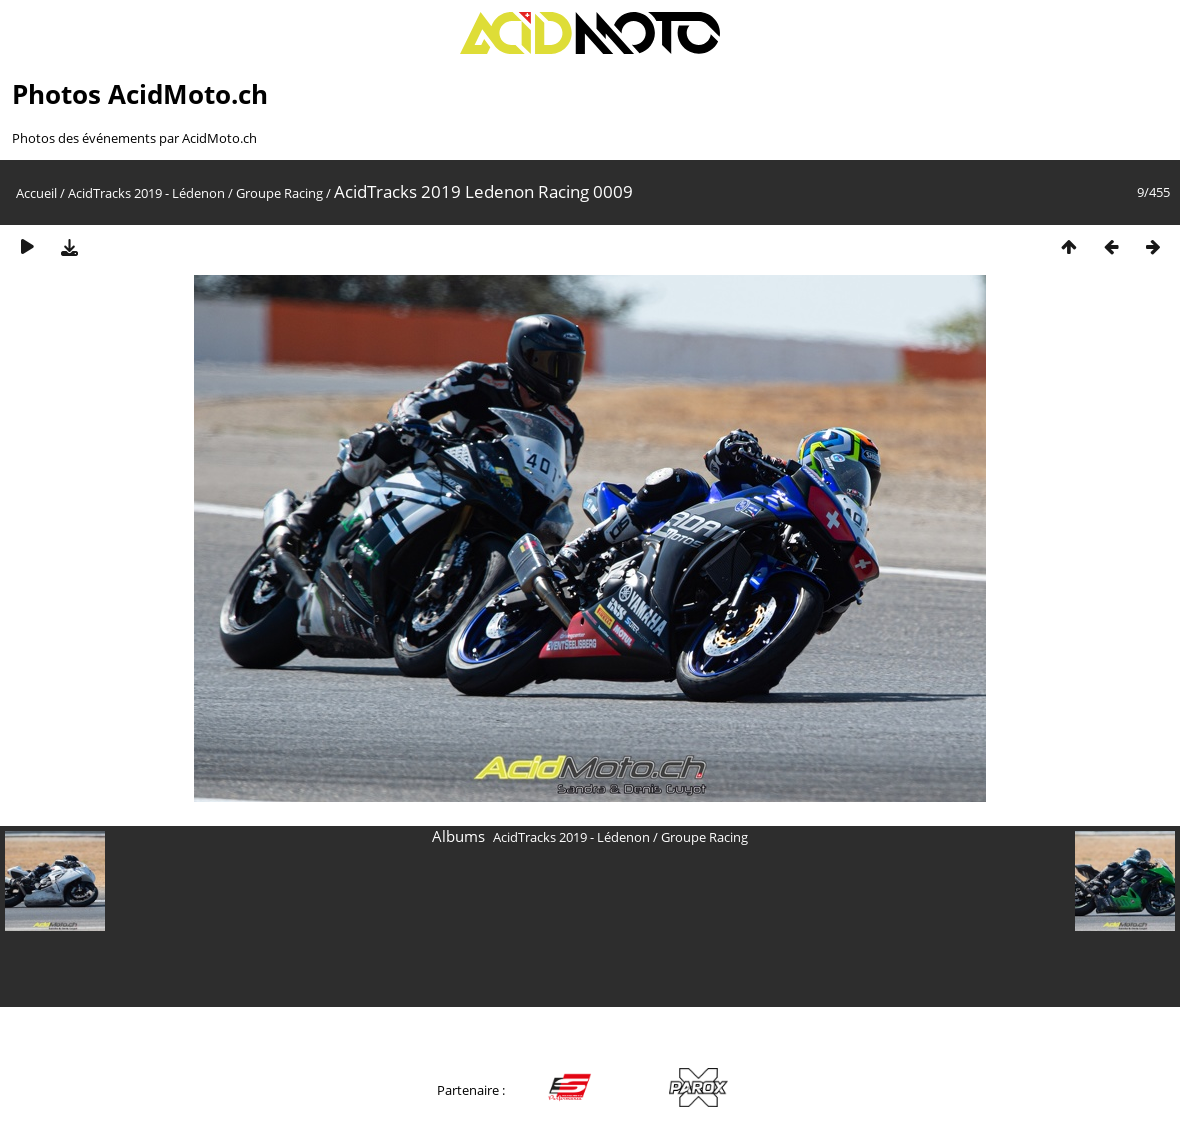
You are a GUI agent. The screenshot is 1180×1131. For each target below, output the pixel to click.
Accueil (36, 193)
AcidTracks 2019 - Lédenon (146, 193)
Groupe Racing (279, 193)
